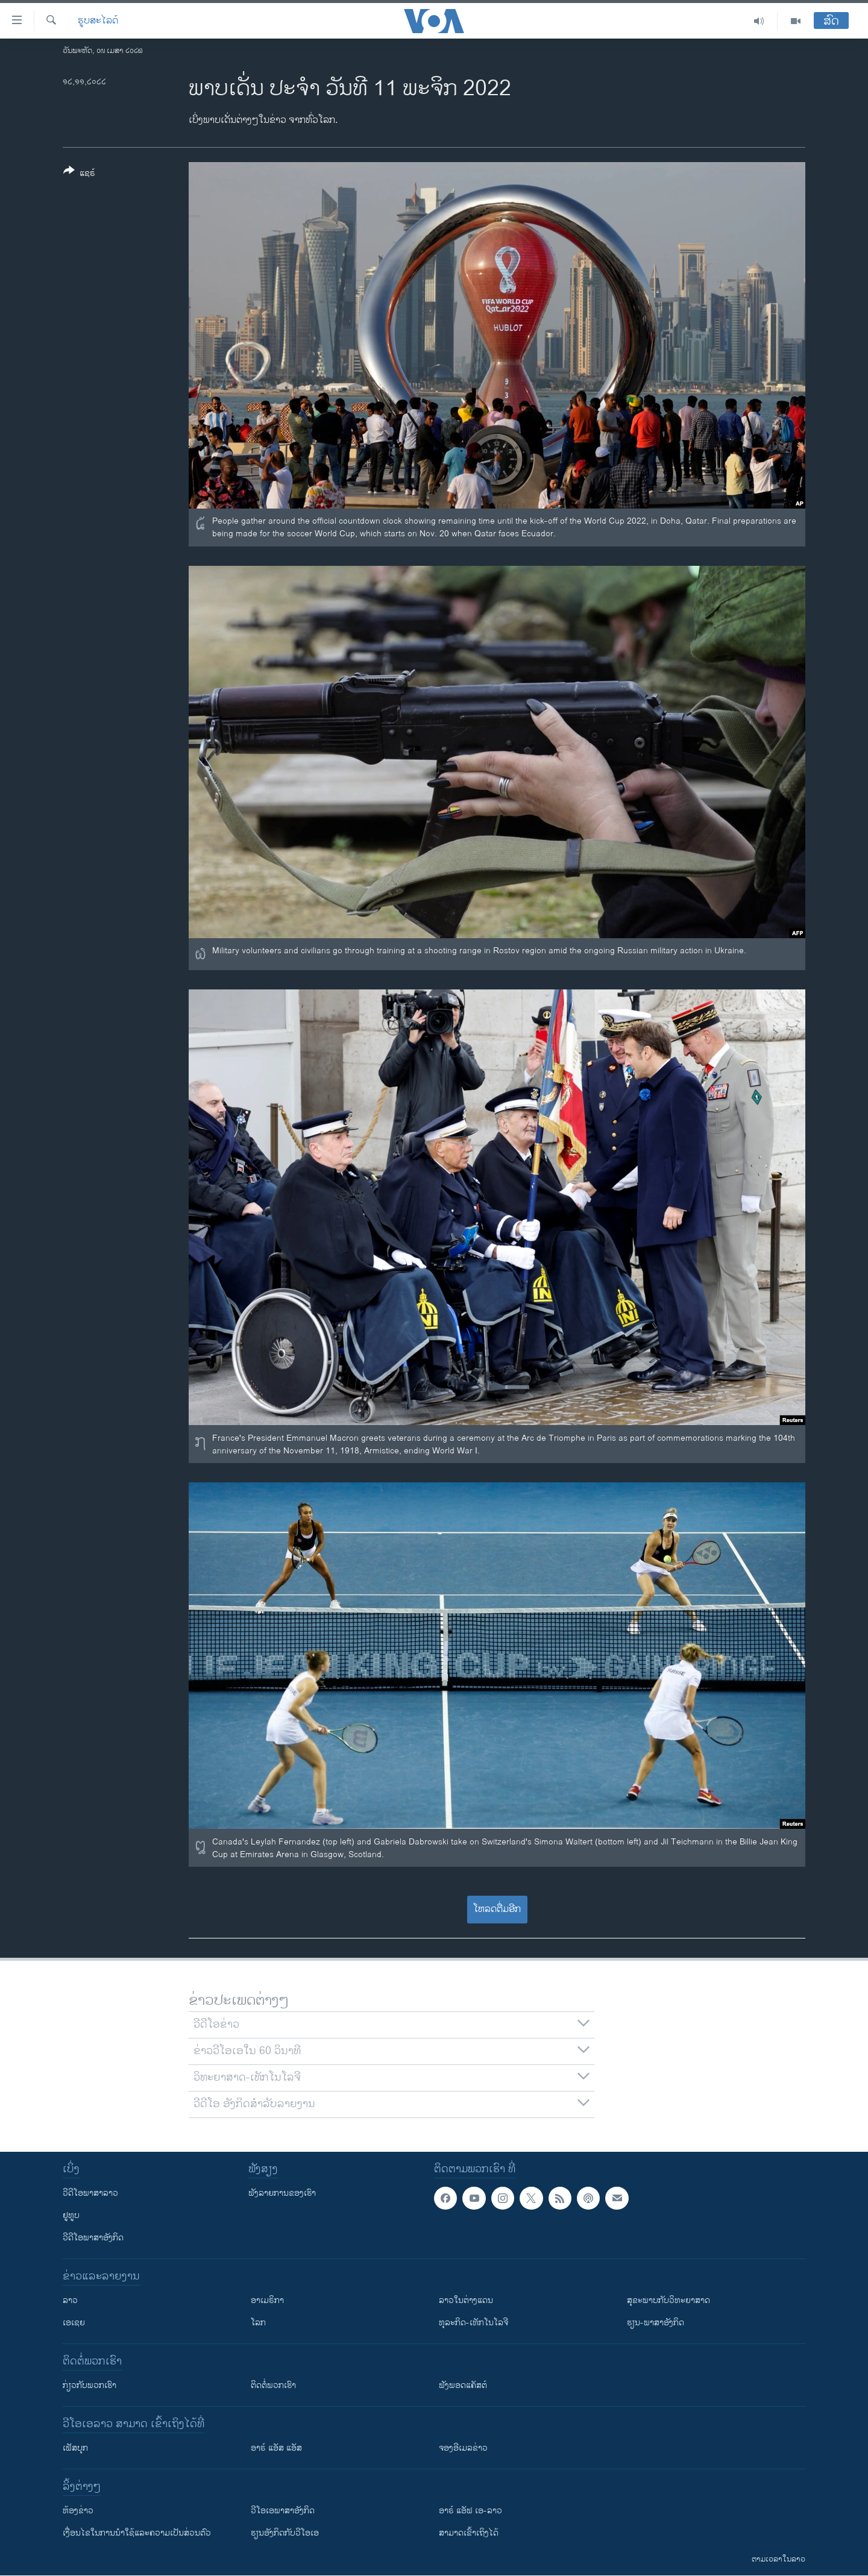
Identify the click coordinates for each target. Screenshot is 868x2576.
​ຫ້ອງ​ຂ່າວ (78, 2510)
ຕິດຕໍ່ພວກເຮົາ (273, 2385)
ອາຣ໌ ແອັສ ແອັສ (276, 2448)
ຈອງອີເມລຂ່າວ (463, 2448)
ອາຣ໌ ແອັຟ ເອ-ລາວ (470, 2510)
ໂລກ (258, 2322)
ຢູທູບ (71, 2215)
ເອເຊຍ (74, 2322)
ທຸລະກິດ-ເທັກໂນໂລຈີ (473, 2322)
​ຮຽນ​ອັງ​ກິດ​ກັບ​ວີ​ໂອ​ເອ (285, 2533)
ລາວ (70, 2300)
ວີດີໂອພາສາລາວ (90, 2193)
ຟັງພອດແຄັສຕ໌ (463, 2385)
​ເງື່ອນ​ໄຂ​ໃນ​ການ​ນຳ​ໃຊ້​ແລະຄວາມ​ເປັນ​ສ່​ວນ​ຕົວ (137, 2533)
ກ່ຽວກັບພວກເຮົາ (89, 2385)
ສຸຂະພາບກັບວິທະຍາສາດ (668, 2300)
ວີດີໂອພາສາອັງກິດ (93, 2237)
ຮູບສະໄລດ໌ (98, 21)
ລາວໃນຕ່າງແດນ (466, 2300)
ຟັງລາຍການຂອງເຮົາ (282, 2193)
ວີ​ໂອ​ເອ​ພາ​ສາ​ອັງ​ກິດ (283, 2510)
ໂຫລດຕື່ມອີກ (497, 1909)
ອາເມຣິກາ (267, 2300)
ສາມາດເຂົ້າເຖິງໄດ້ (468, 2533)
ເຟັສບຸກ (75, 2448)
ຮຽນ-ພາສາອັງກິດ (655, 2322)
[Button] (79, 174)
